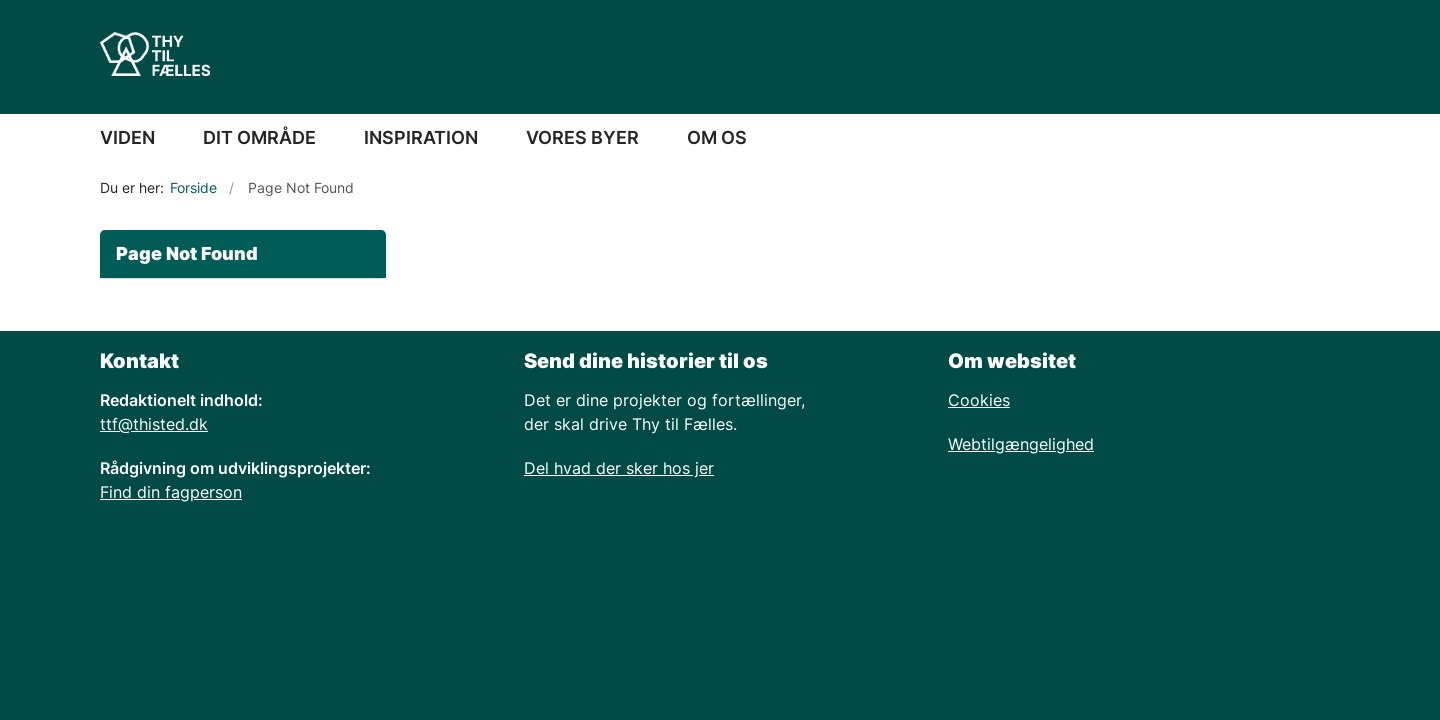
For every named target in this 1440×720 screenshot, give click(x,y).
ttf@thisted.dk (154, 424)
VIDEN (127, 137)
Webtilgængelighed (1021, 444)
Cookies (979, 400)
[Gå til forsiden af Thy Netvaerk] (155, 57)
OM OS (717, 137)
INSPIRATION (421, 137)
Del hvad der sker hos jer (619, 468)
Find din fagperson (171, 492)
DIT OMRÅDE (259, 137)
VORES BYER (582, 137)
